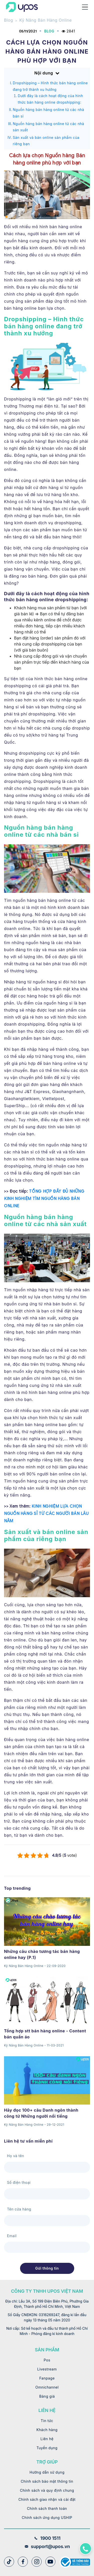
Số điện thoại (19, 2182)
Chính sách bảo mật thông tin (47, 2481)
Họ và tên (15, 2156)
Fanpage (47, 2378)
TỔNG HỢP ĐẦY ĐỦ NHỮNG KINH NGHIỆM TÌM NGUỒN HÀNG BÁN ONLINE (44, 1199)
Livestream (47, 2369)
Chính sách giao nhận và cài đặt (47, 2499)
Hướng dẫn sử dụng (47, 2472)
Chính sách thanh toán (47, 2508)
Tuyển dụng (47, 2448)
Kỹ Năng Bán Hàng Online (45, 20)
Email (12, 2236)
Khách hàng (46, 2430)
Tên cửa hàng (19, 2209)
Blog (8, 20)
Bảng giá (47, 2396)
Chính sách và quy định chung (47, 2490)
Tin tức (47, 2421)
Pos (47, 2360)
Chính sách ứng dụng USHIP (47, 2517)
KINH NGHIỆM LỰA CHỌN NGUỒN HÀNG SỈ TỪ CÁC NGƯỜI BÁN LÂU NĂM (46, 1513)
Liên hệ (46, 2439)
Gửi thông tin (47, 2268)
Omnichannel (47, 2387)
